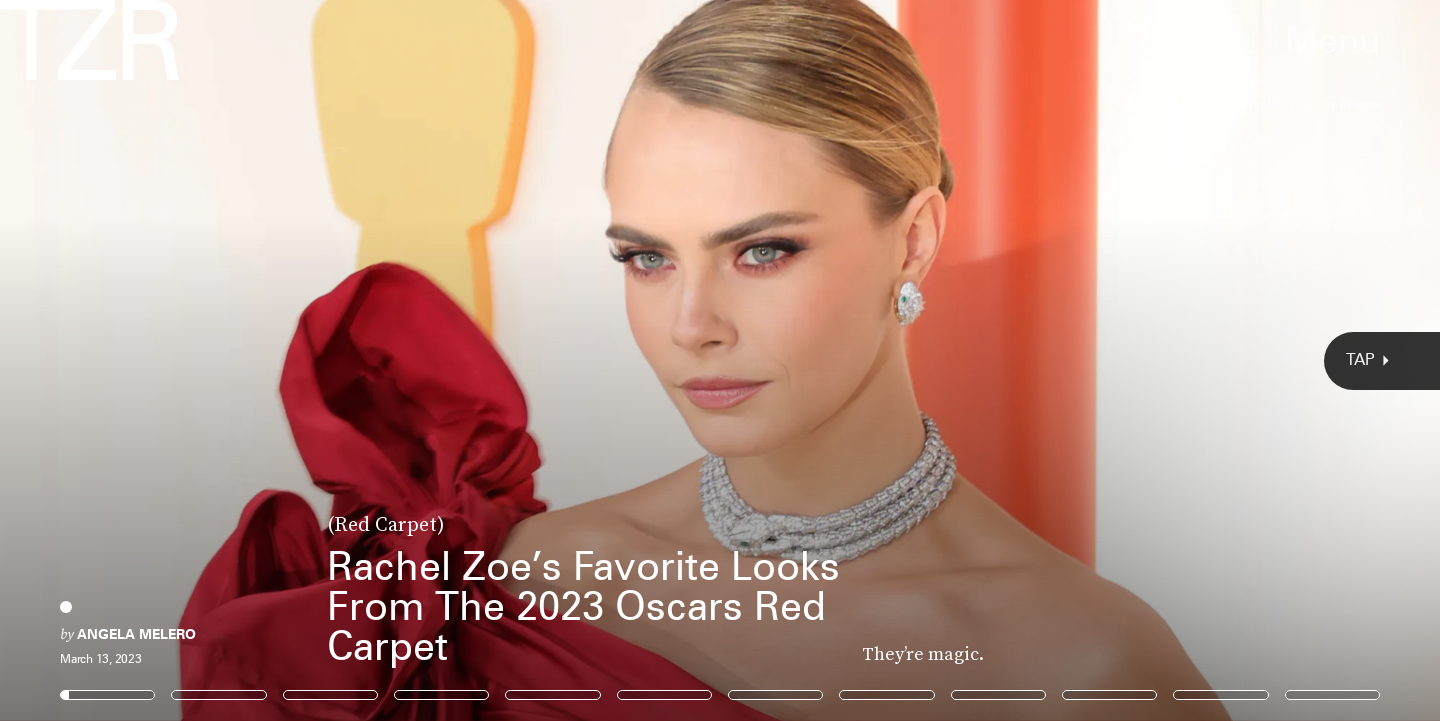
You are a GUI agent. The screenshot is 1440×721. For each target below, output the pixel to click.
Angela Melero (136, 634)
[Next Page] (957, 360)
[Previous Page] (237, 360)
